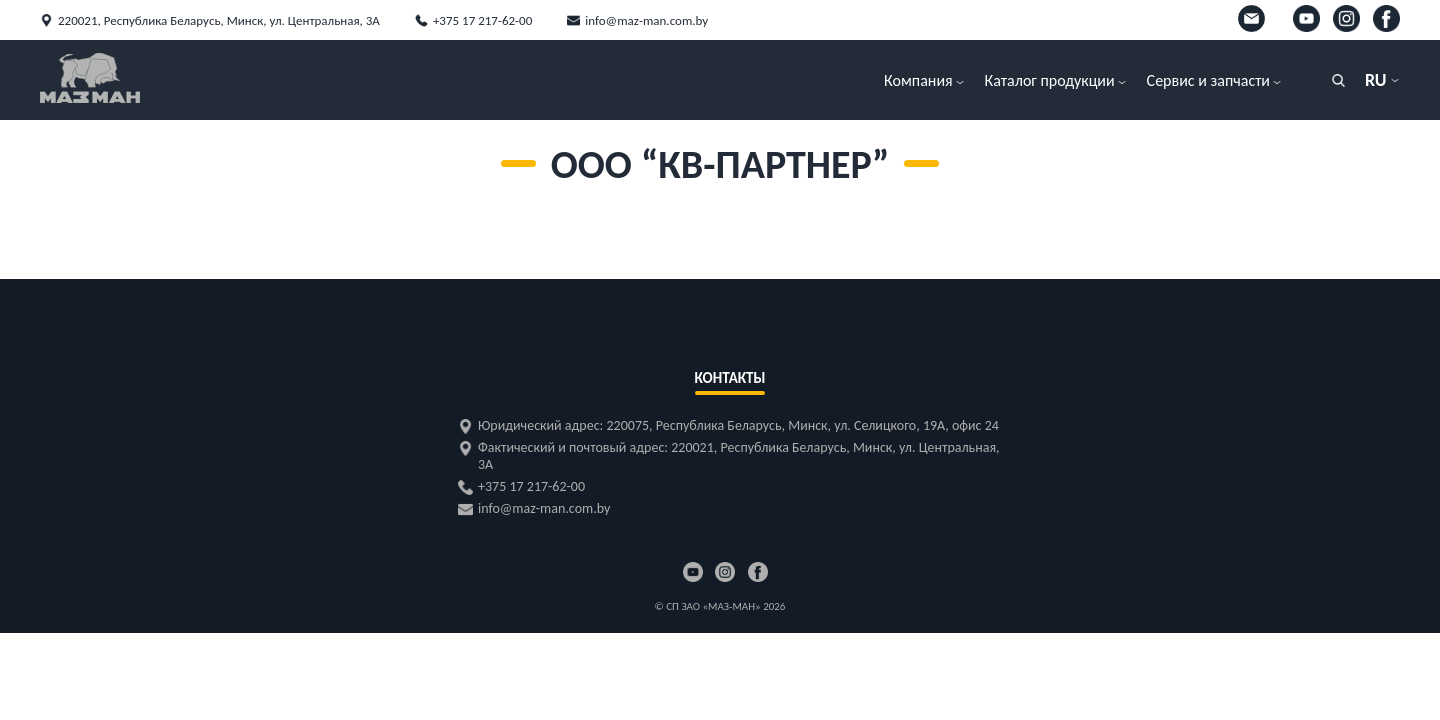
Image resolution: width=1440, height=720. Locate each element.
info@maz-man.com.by (646, 20)
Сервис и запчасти (1208, 80)
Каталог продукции (1050, 80)
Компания (918, 80)
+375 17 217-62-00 (482, 20)
